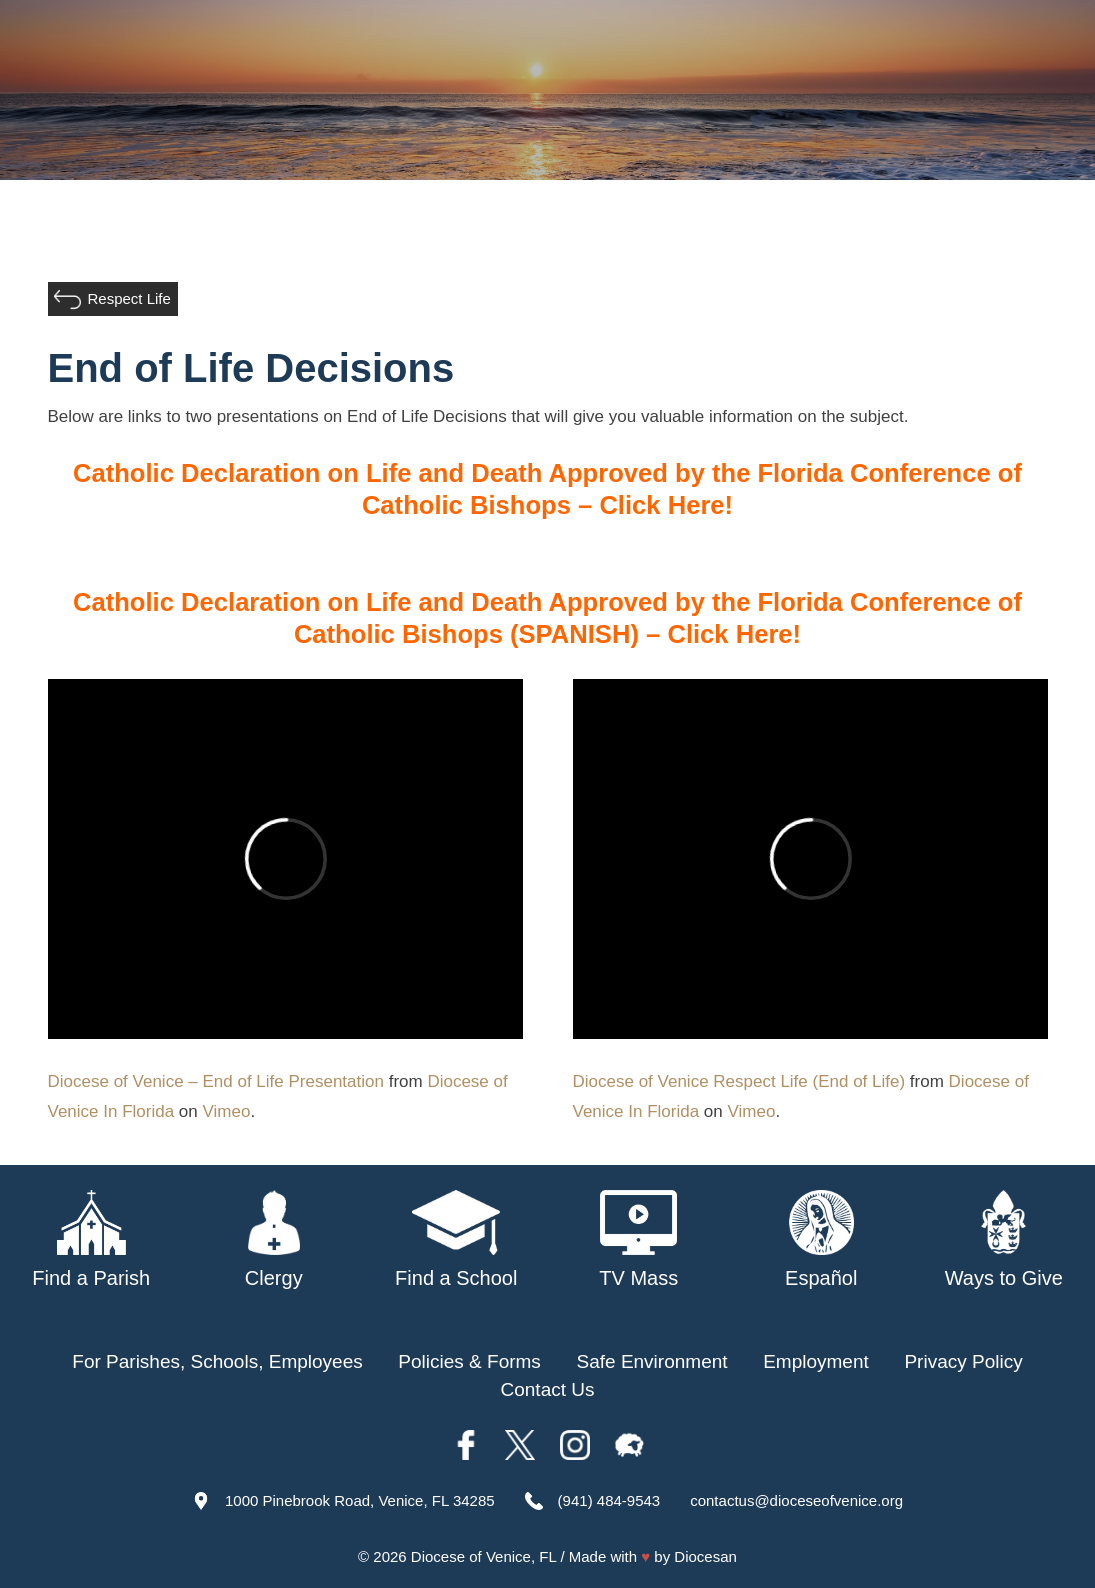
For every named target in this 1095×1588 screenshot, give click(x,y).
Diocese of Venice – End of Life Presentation (216, 1081)
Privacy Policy (963, 1361)
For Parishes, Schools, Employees (217, 1361)
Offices (964, 238)
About (328, 238)
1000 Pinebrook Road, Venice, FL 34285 (360, 1500)
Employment (816, 1361)
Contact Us (548, 1389)
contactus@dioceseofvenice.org (796, 1500)
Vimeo (227, 1111)
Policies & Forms (469, 1361)
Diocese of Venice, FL (483, 1556)
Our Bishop (419, 238)
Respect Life (129, 298)
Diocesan (705, 1556)
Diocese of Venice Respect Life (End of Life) (739, 1081)
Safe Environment (744, 238)
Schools (615, 238)
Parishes (524, 238)
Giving (1041, 238)
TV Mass (877, 238)
